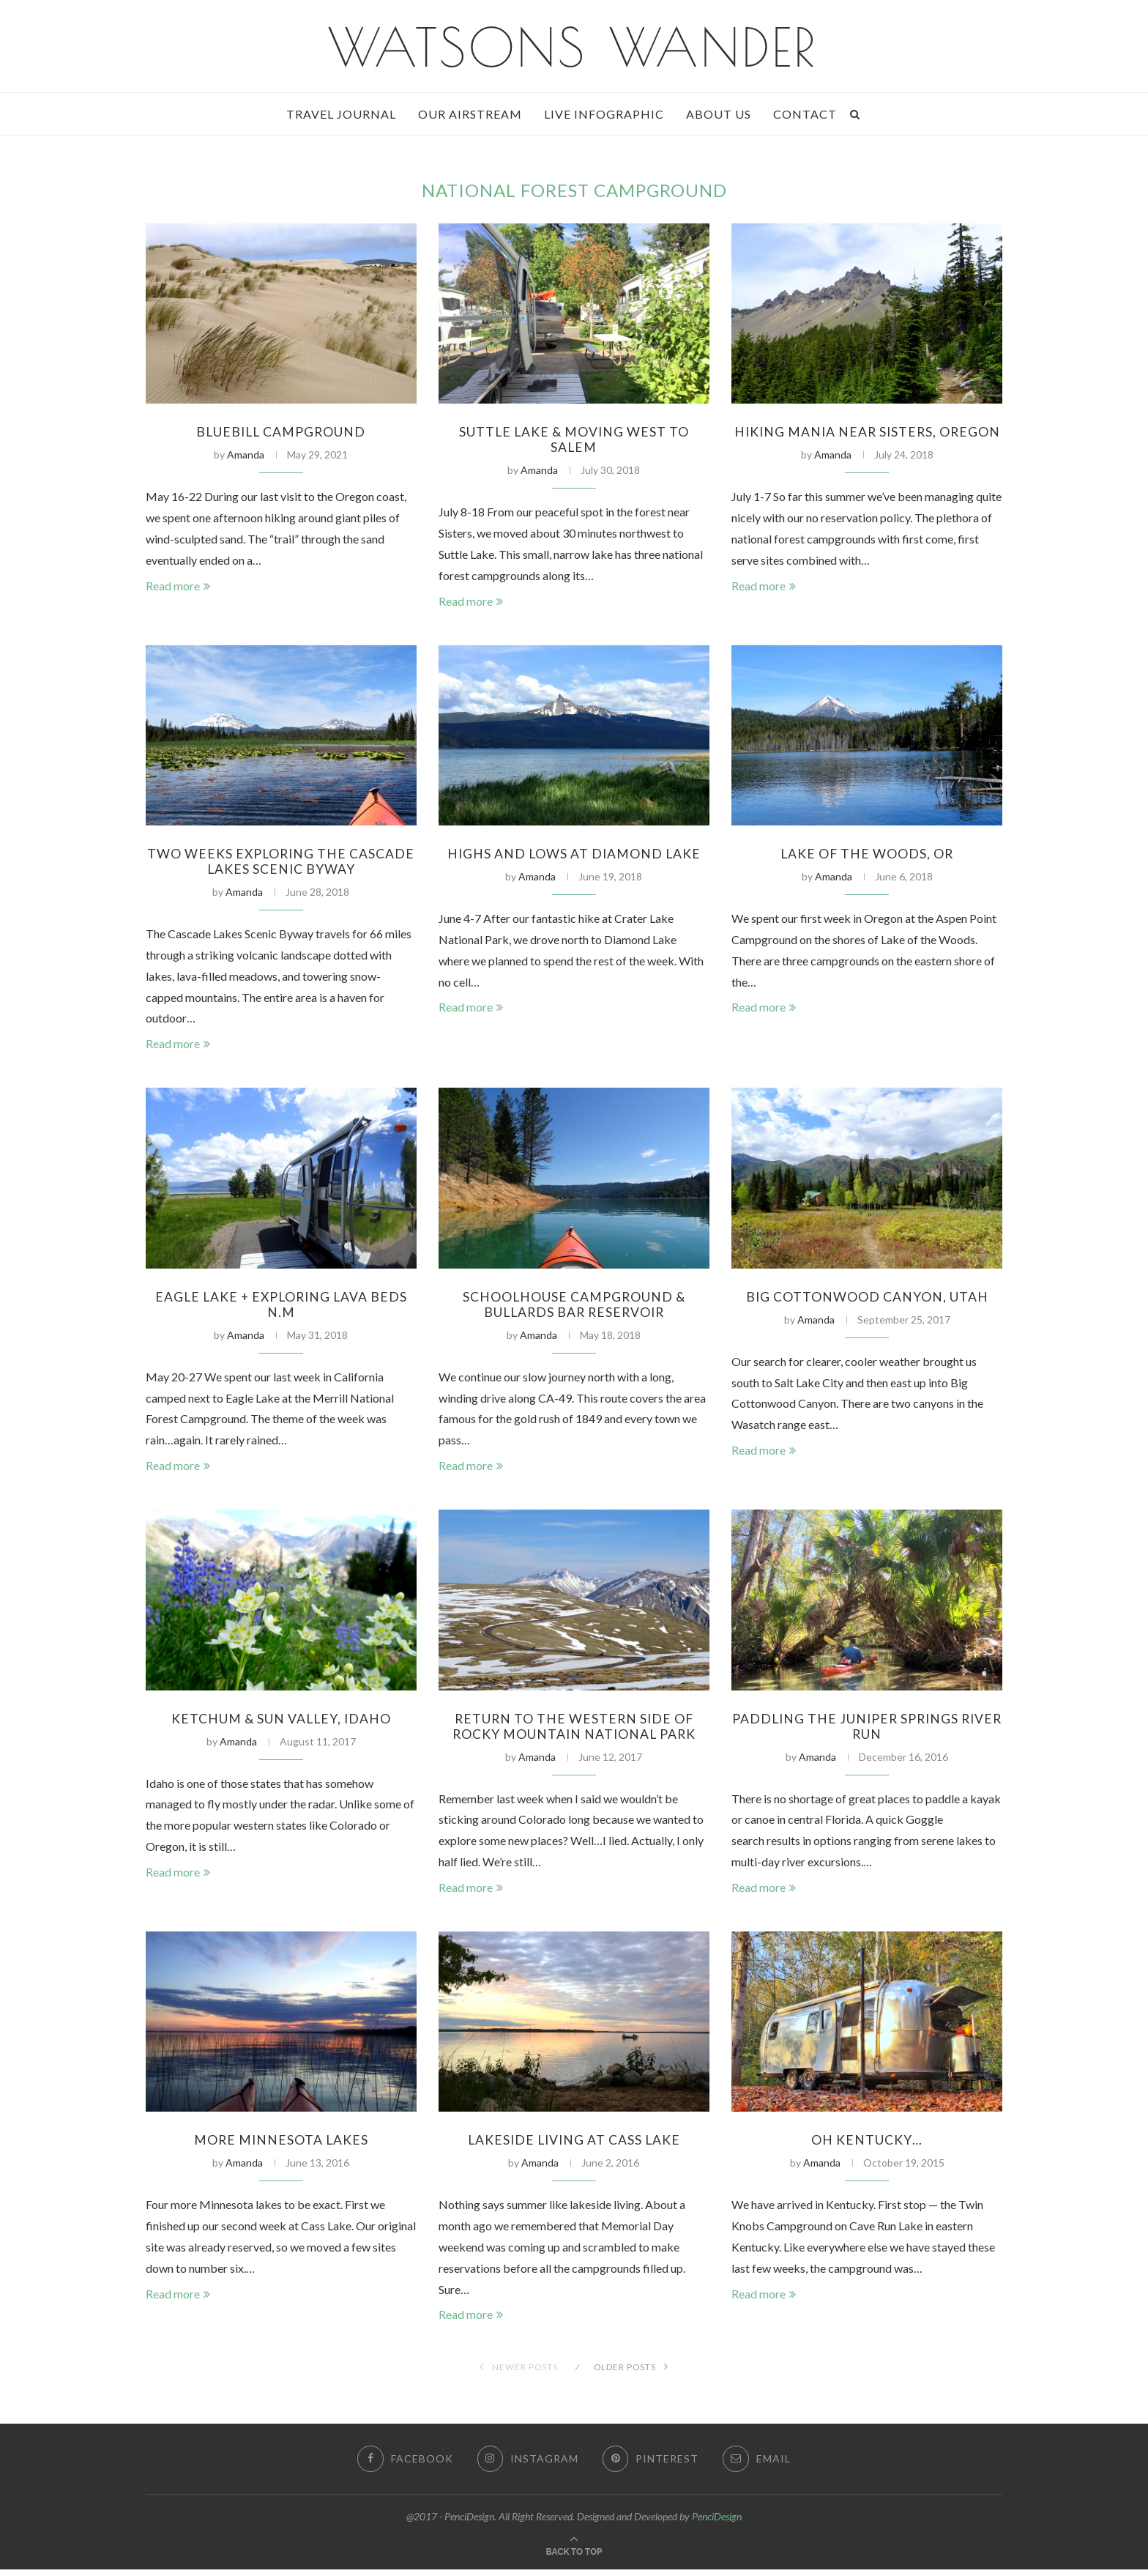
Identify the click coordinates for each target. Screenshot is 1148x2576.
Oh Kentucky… (866, 2146)
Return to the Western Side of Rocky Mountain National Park (573, 1731)
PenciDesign (717, 2523)
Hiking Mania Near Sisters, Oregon (867, 440)
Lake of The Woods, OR (867, 855)
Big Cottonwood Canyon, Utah (866, 1300)
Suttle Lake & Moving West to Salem (574, 440)
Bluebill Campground (281, 432)
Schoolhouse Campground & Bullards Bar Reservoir (573, 1308)
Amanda (245, 455)
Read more (178, 586)
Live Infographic (604, 114)
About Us (718, 114)
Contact (805, 114)
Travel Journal (341, 114)
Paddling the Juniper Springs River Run (867, 1731)
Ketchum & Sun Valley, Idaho (281, 1723)
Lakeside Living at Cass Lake (574, 2146)
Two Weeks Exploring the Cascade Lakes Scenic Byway (281, 863)
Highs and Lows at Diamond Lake (574, 855)
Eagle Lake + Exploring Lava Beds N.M (281, 1308)
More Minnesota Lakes (281, 2146)
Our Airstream (470, 114)
